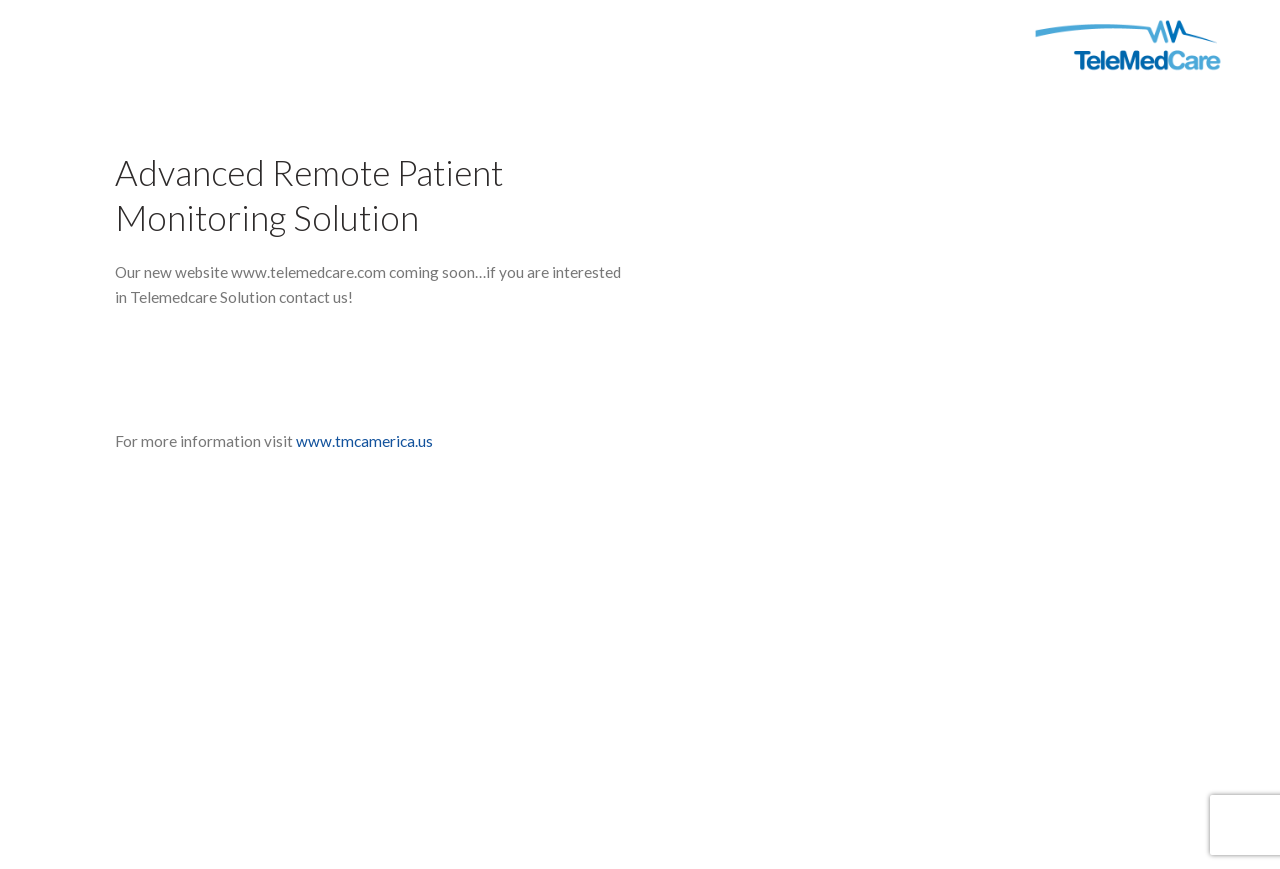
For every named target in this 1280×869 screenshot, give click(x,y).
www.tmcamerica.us (364, 441)
